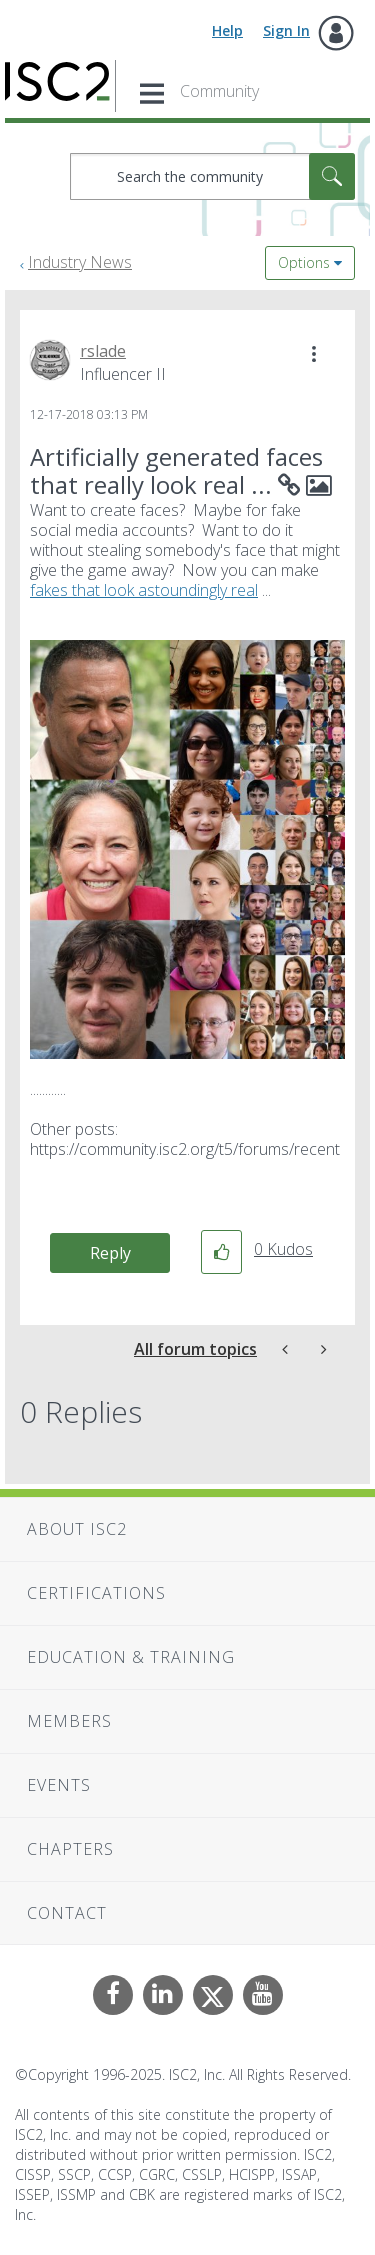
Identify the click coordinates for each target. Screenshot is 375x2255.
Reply (110, 1253)
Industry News (80, 262)
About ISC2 (77, 1529)
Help (227, 30)
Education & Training (131, 1657)
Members (69, 1721)
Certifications (96, 1593)
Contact (67, 1913)
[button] (314, 354)
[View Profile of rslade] (103, 351)
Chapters (70, 1849)
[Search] (212, 176)
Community (219, 91)
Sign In (286, 30)
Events (59, 1785)
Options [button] (304, 262)
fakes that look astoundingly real (144, 590)
